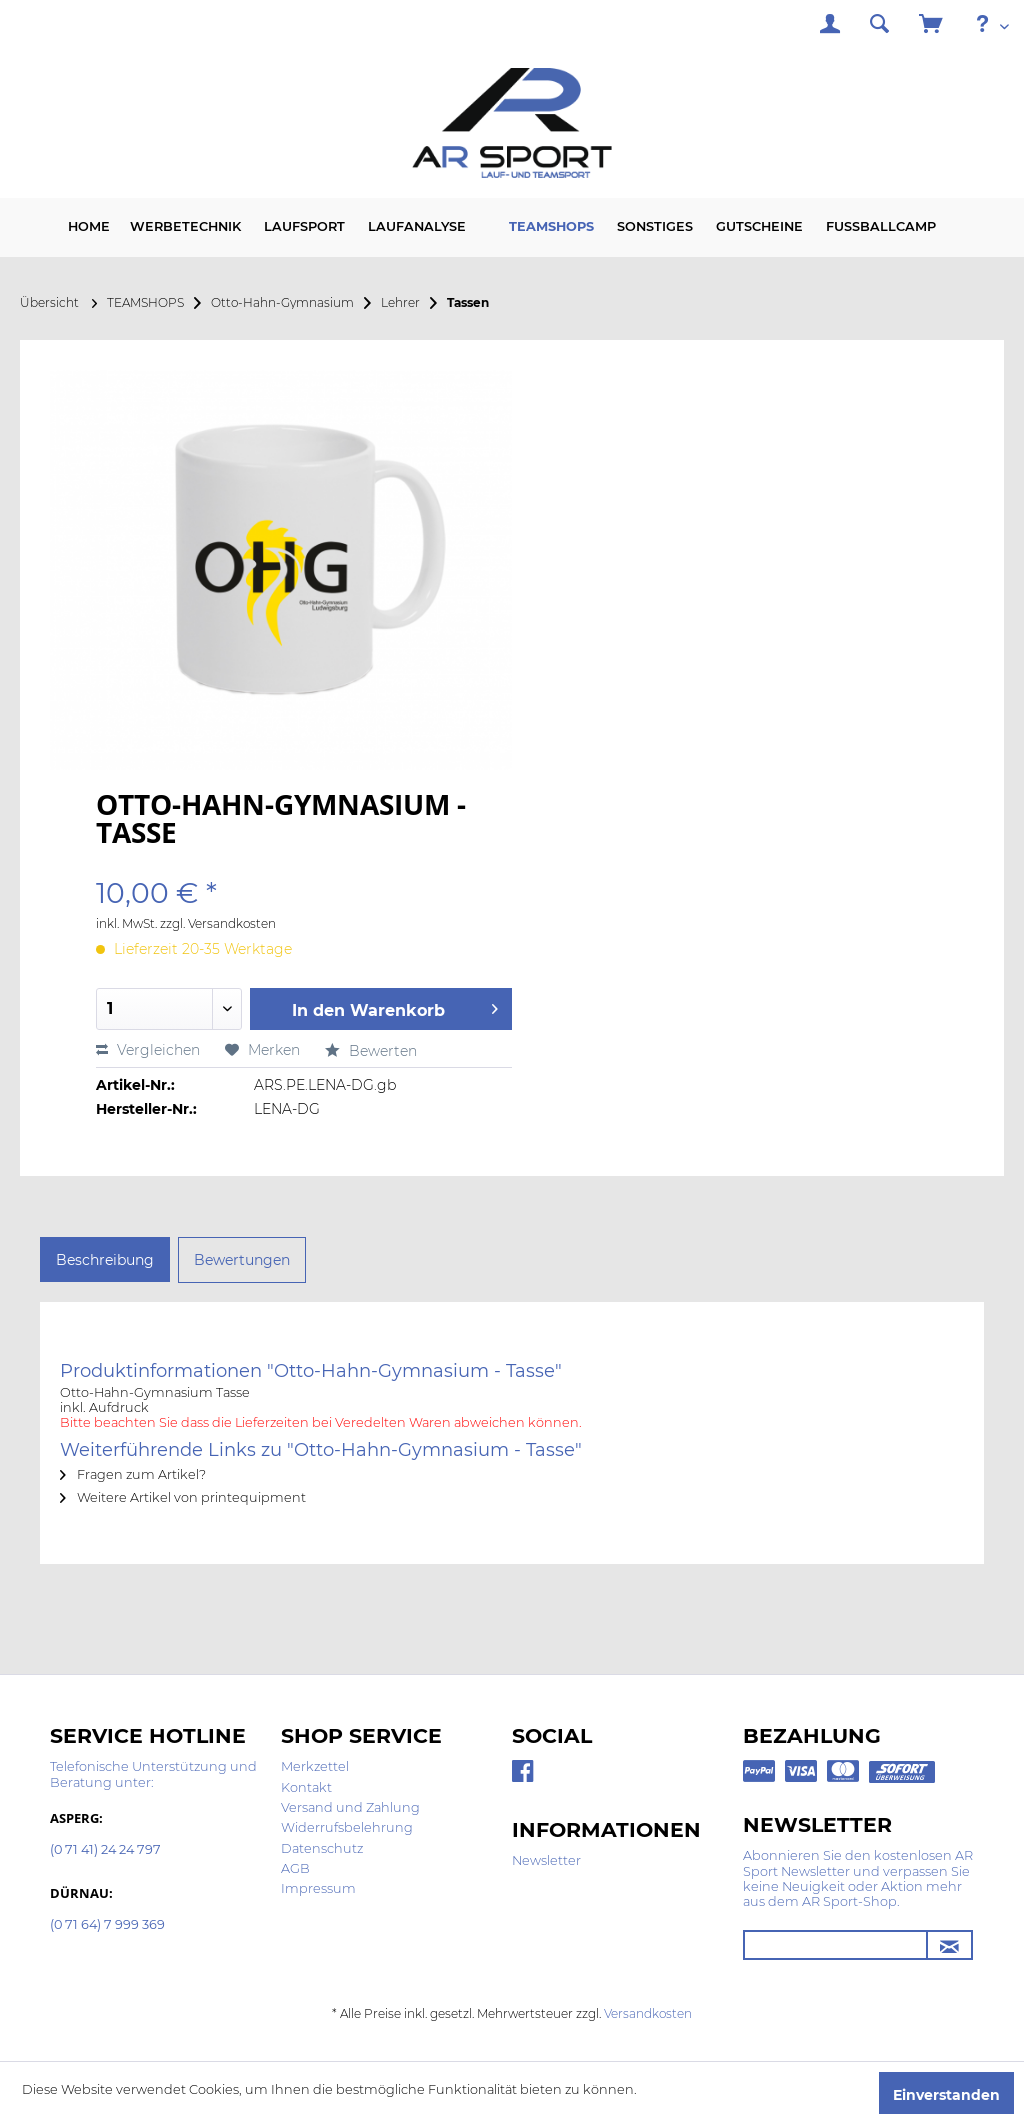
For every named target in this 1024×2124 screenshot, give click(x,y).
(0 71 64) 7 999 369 (107, 1925)
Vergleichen (148, 1050)
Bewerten (371, 1051)
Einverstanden (946, 2095)
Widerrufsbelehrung (347, 1827)
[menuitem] (830, 26)
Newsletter (546, 1860)
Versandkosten (648, 2013)
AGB (295, 1868)
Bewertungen (242, 1260)
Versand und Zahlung (350, 1807)
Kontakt (306, 1787)
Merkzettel (315, 1766)
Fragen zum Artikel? (133, 1474)
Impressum (318, 1888)
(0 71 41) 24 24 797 (105, 1850)
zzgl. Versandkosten (218, 923)
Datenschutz (322, 1848)
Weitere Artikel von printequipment (183, 1497)
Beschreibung (105, 1260)
